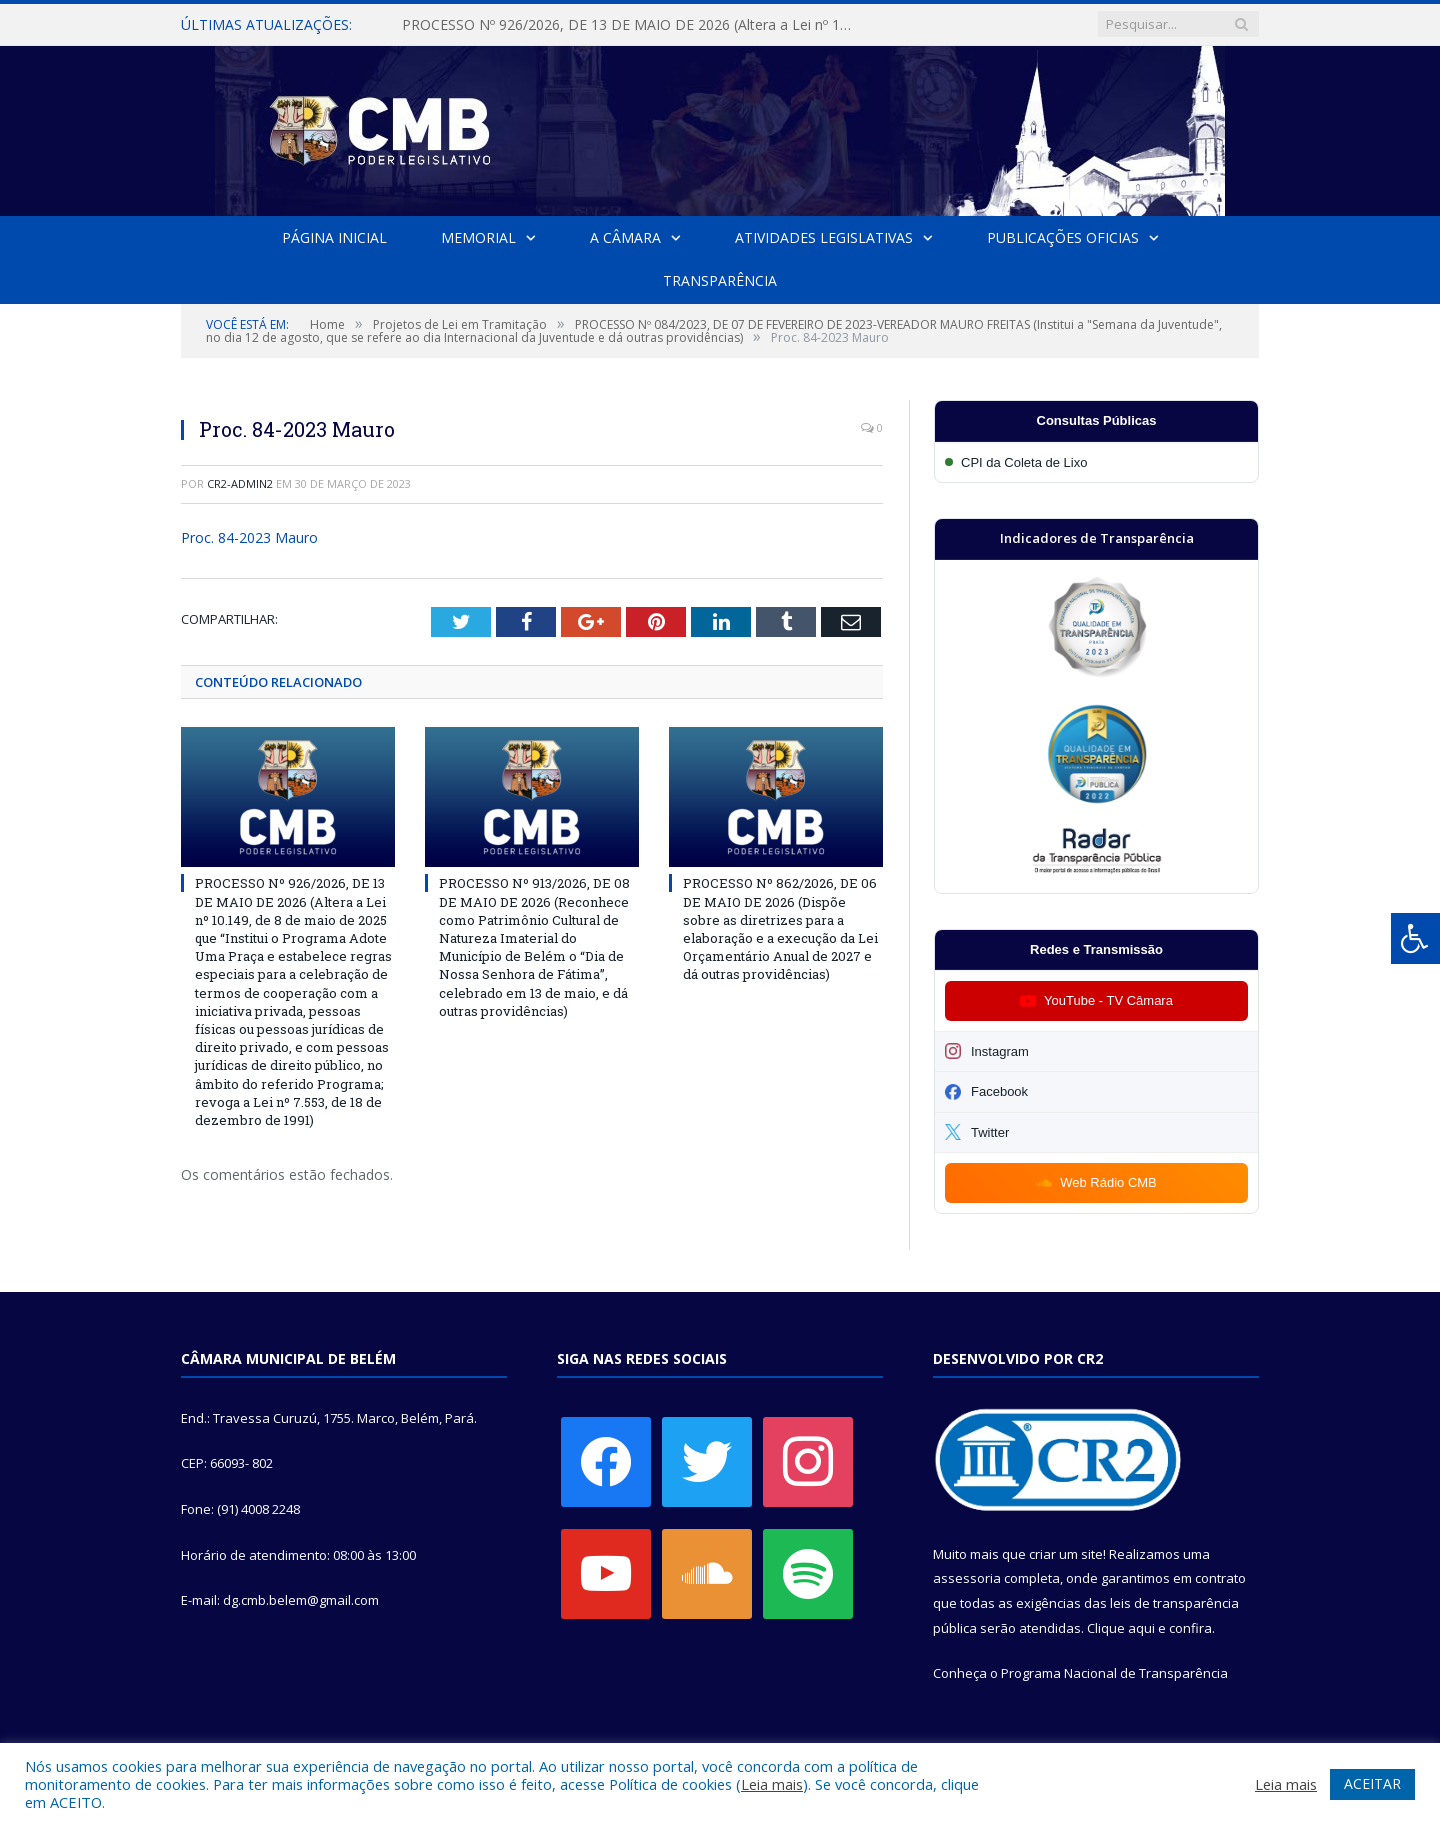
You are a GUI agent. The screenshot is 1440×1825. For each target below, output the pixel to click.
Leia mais (772, 1784)
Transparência (720, 280)
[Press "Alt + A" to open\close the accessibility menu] (1415, 938)
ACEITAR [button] (1372, 1783)
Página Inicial (334, 237)
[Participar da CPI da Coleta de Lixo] (1096, 462)
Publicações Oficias (1063, 237)
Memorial (478, 237)
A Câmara (625, 237)
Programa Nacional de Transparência (1114, 1673)
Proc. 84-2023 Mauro (249, 537)
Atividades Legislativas (824, 237)
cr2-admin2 (240, 483)
